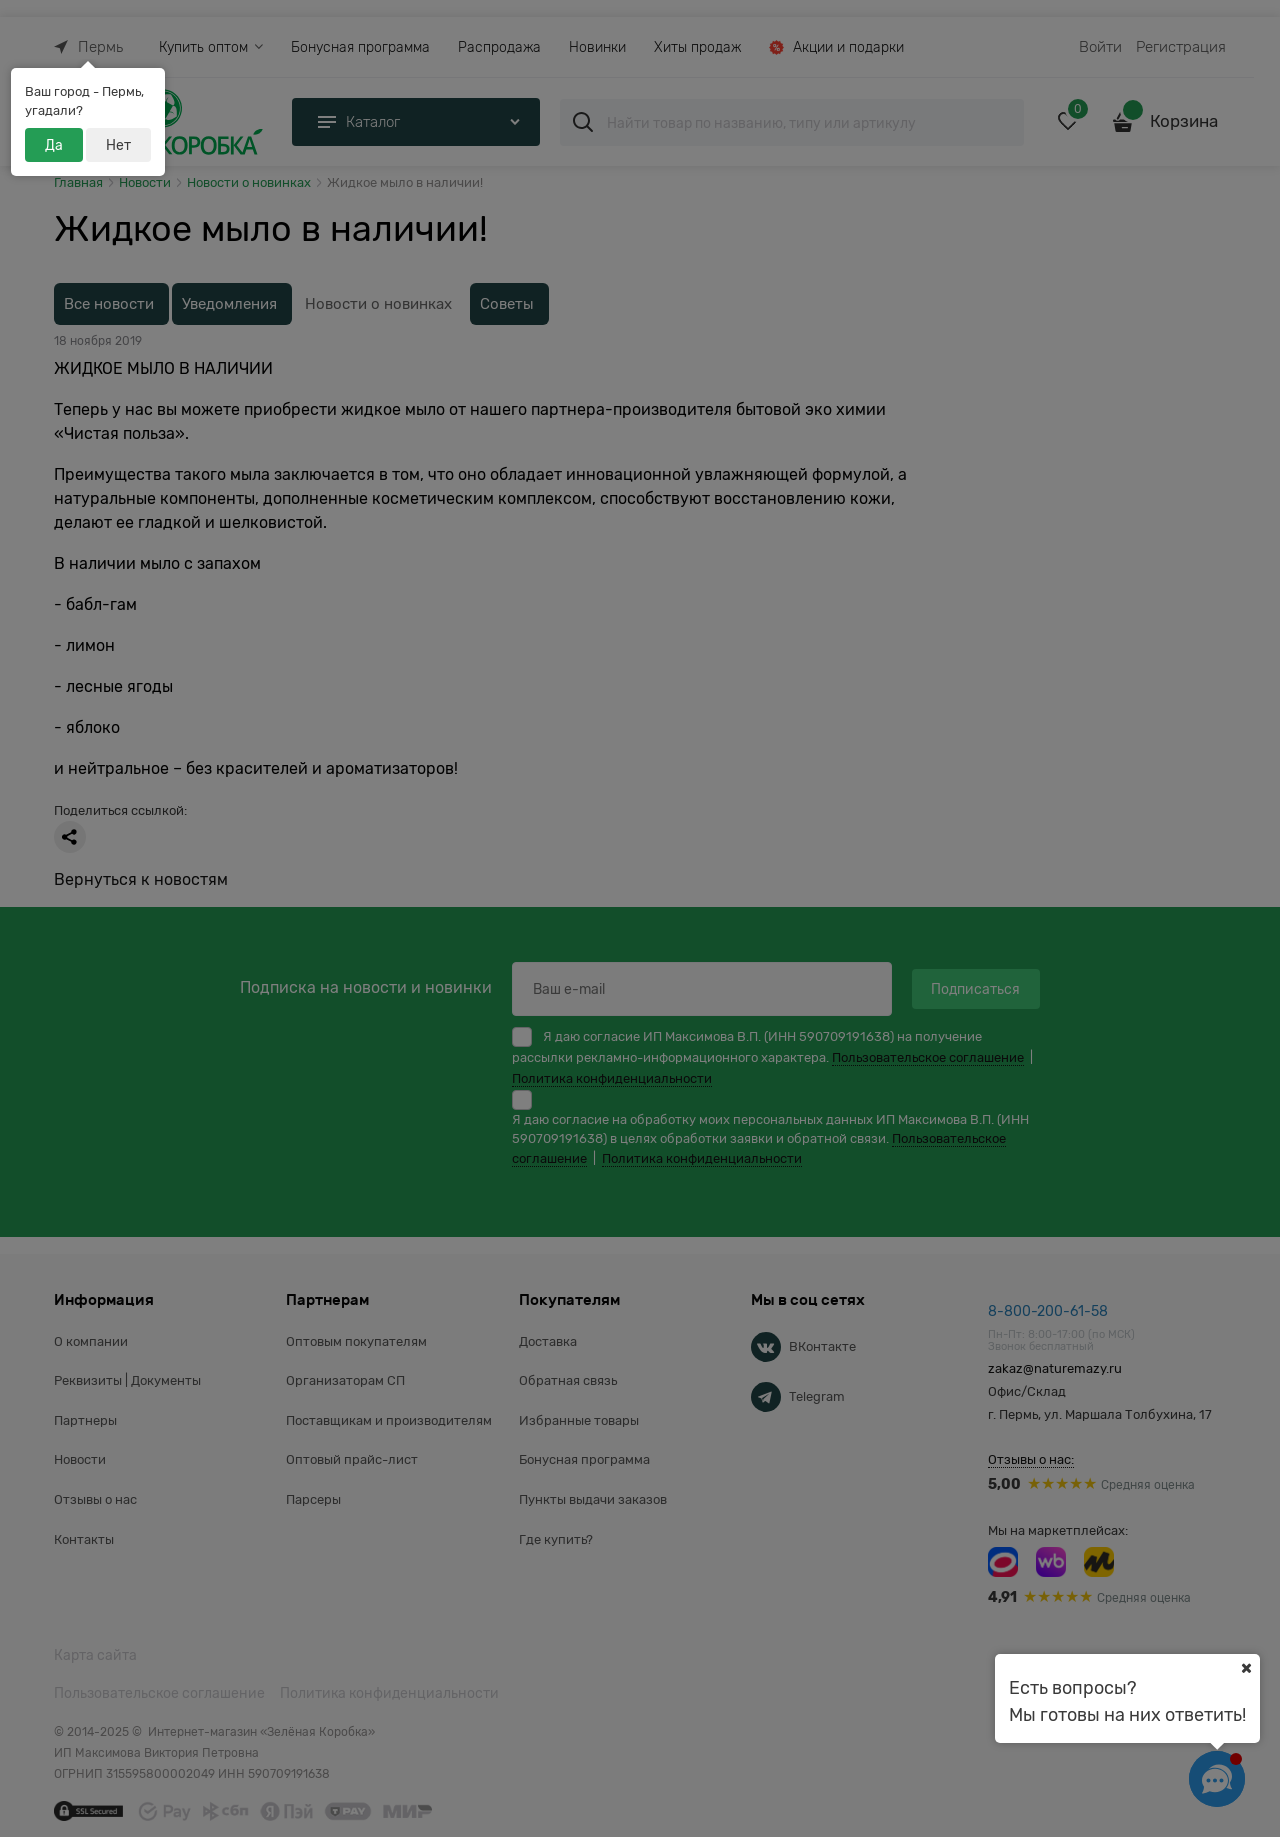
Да (54, 145)
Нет (118, 145)
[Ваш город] (1246, 1668)
